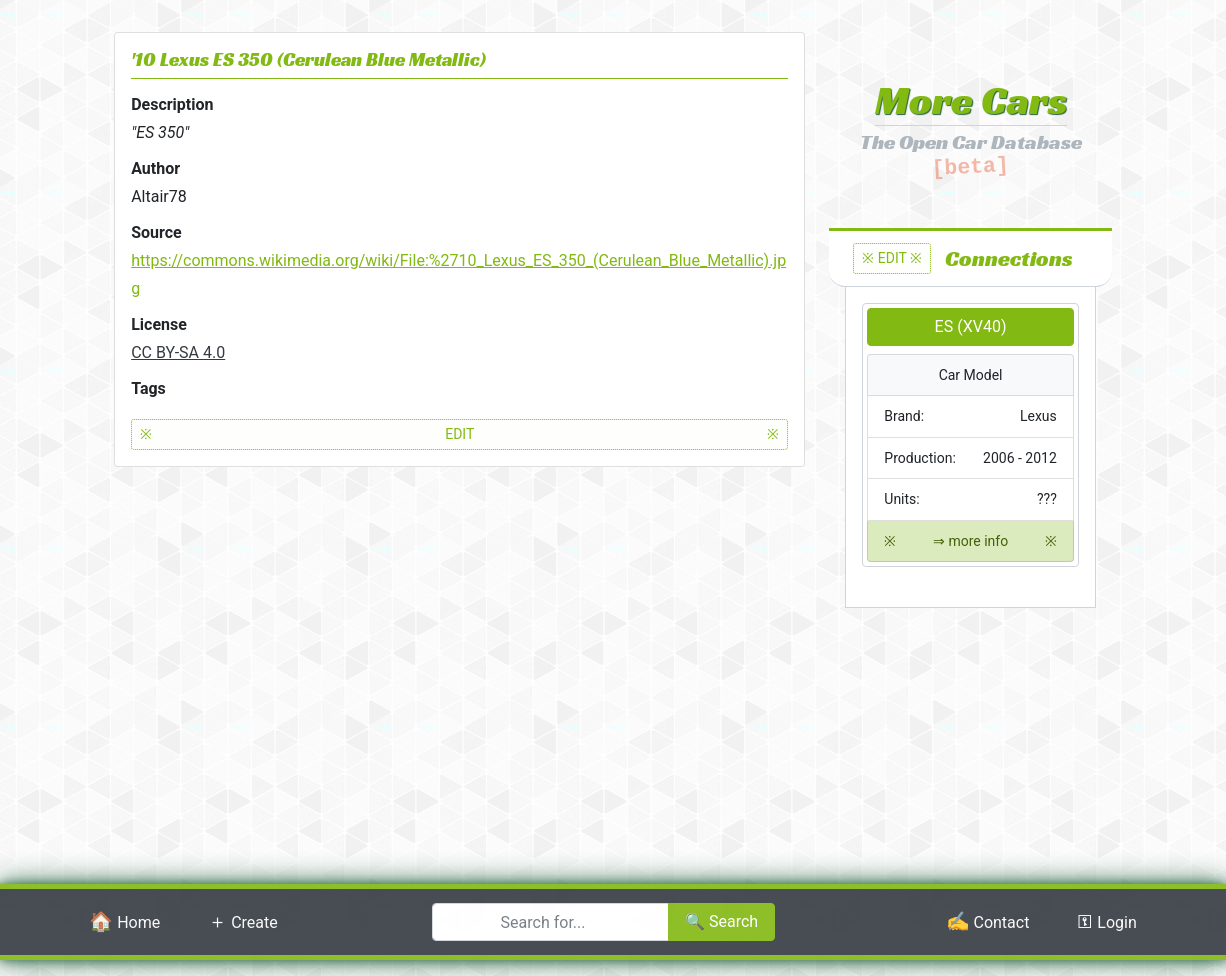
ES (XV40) (971, 326)
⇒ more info (970, 541)
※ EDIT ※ (892, 258)
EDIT (459, 434)
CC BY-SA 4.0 (178, 352)
